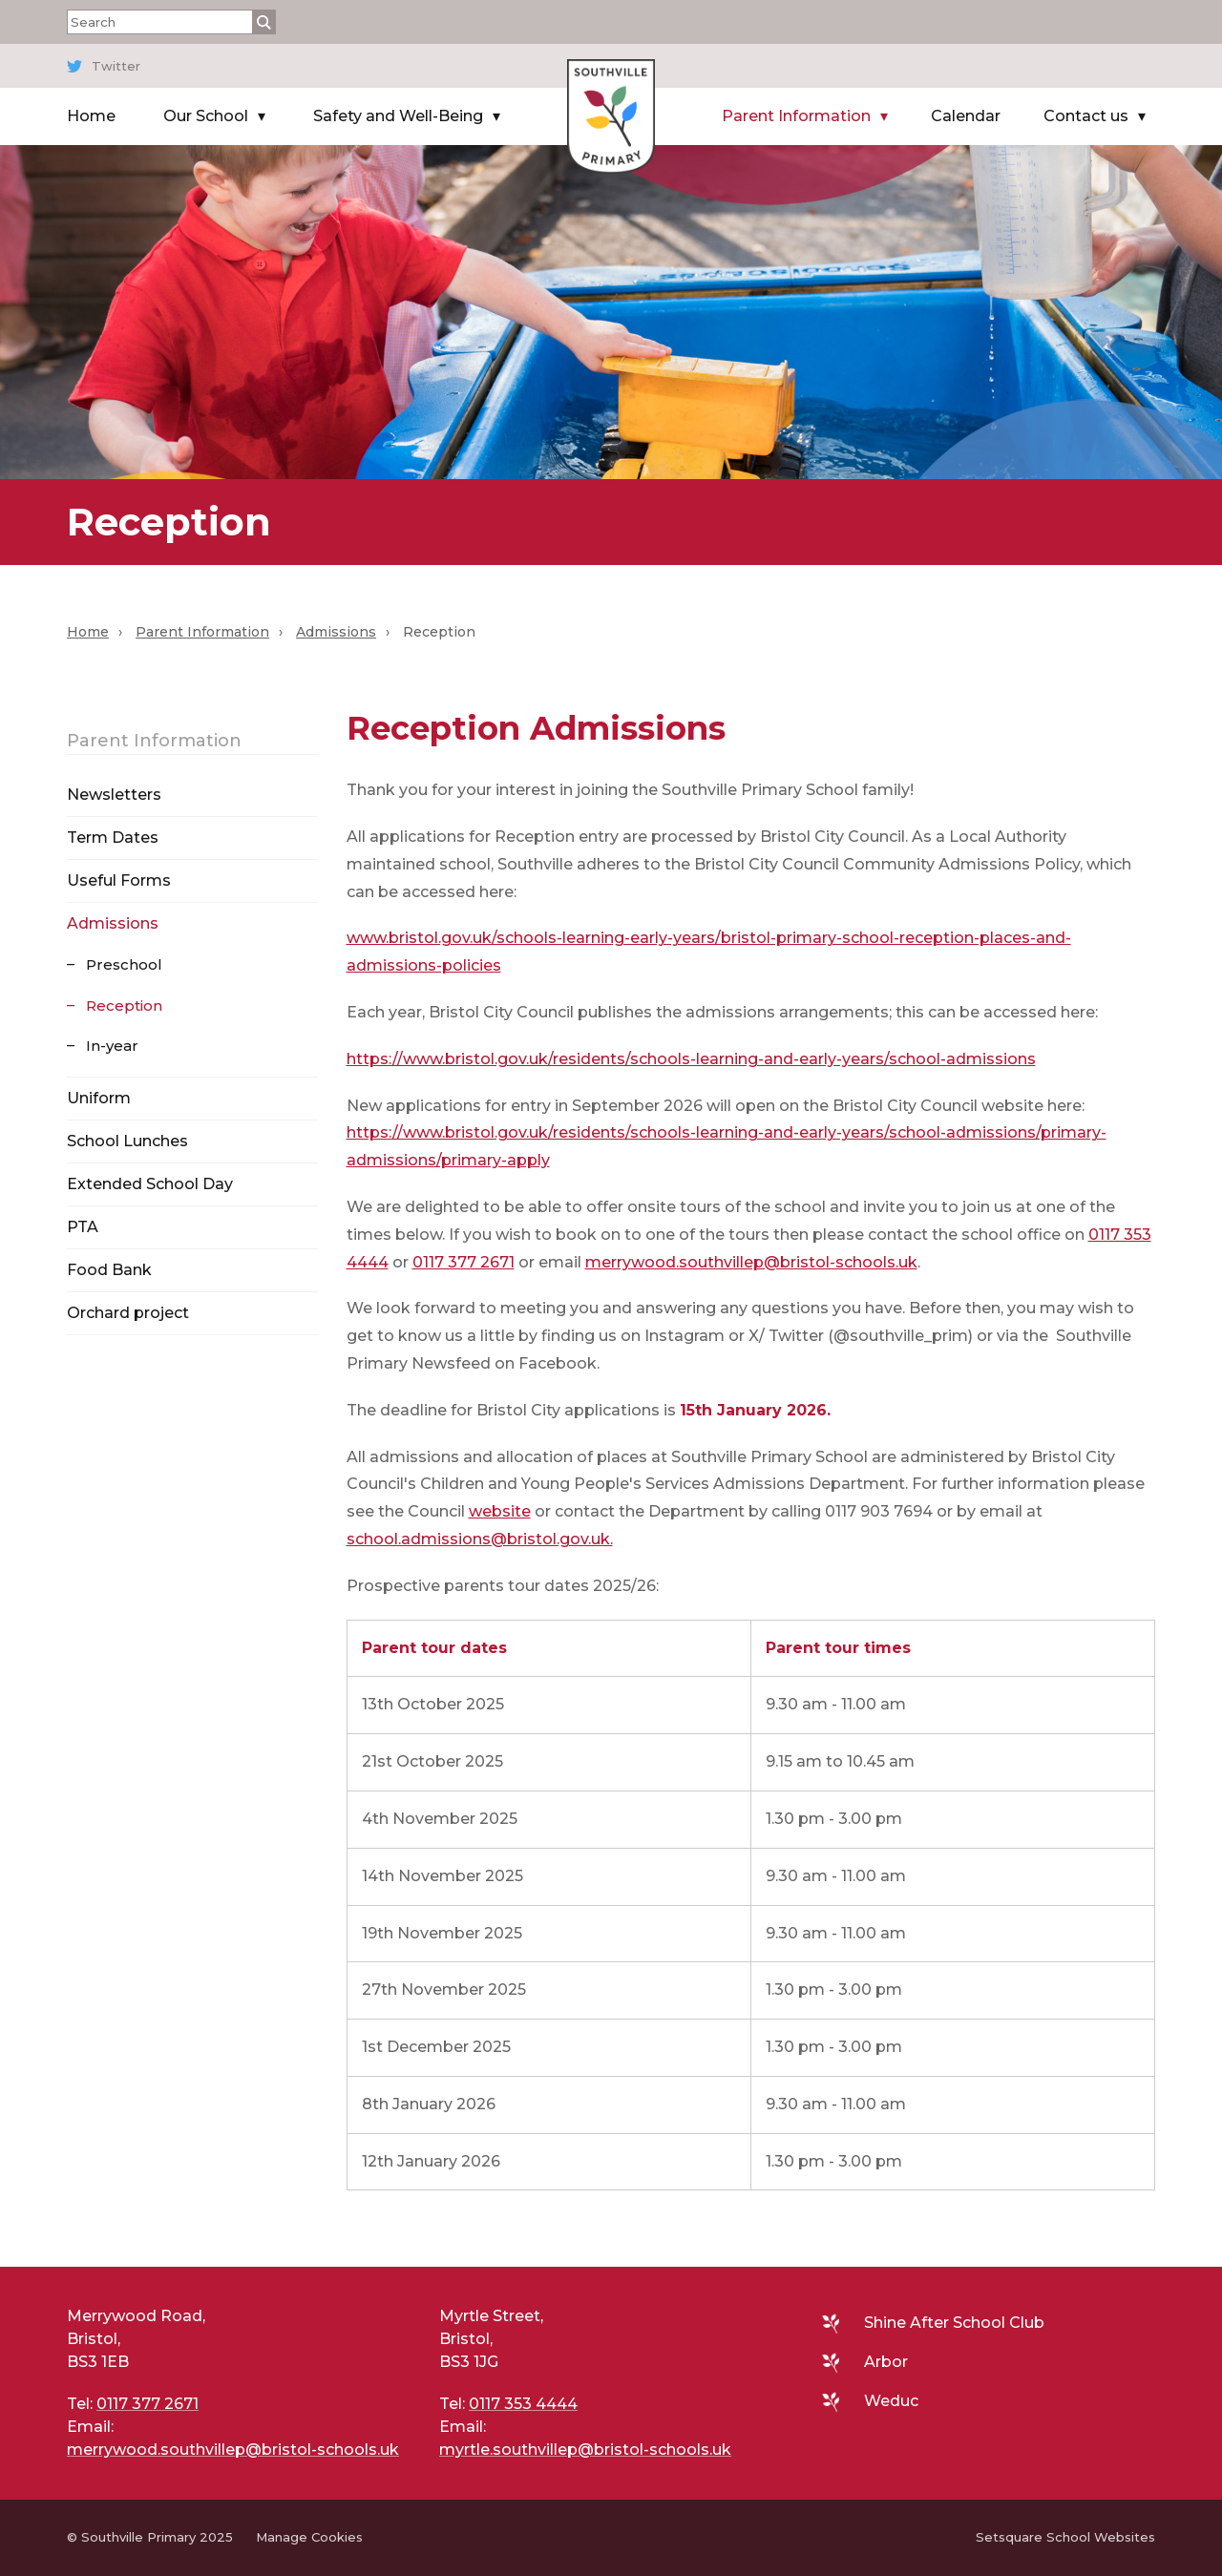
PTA (82, 1227)
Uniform (99, 1098)
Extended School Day (150, 1184)
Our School (205, 116)
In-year (112, 1046)
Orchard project (128, 1313)
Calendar (966, 116)
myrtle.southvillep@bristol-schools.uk (585, 2449)
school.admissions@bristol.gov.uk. (480, 1539)
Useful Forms (119, 880)
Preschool (124, 964)
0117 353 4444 (523, 2404)
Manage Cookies (309, 2537)
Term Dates (112, 837)
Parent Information (796, 116)
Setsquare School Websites (1065, 2537)
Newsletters (114, 794)
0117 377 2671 (463, 1262)
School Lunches (127, 1141)
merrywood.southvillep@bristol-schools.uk (751, 1262)
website (500, 1511)
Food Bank (109, 1270)
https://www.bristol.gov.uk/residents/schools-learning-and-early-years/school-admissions (691, 1059)
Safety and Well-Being (398, 116)
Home (91, 116)
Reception (124, 1005)
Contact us (1085, 116)
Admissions (336, 631)
